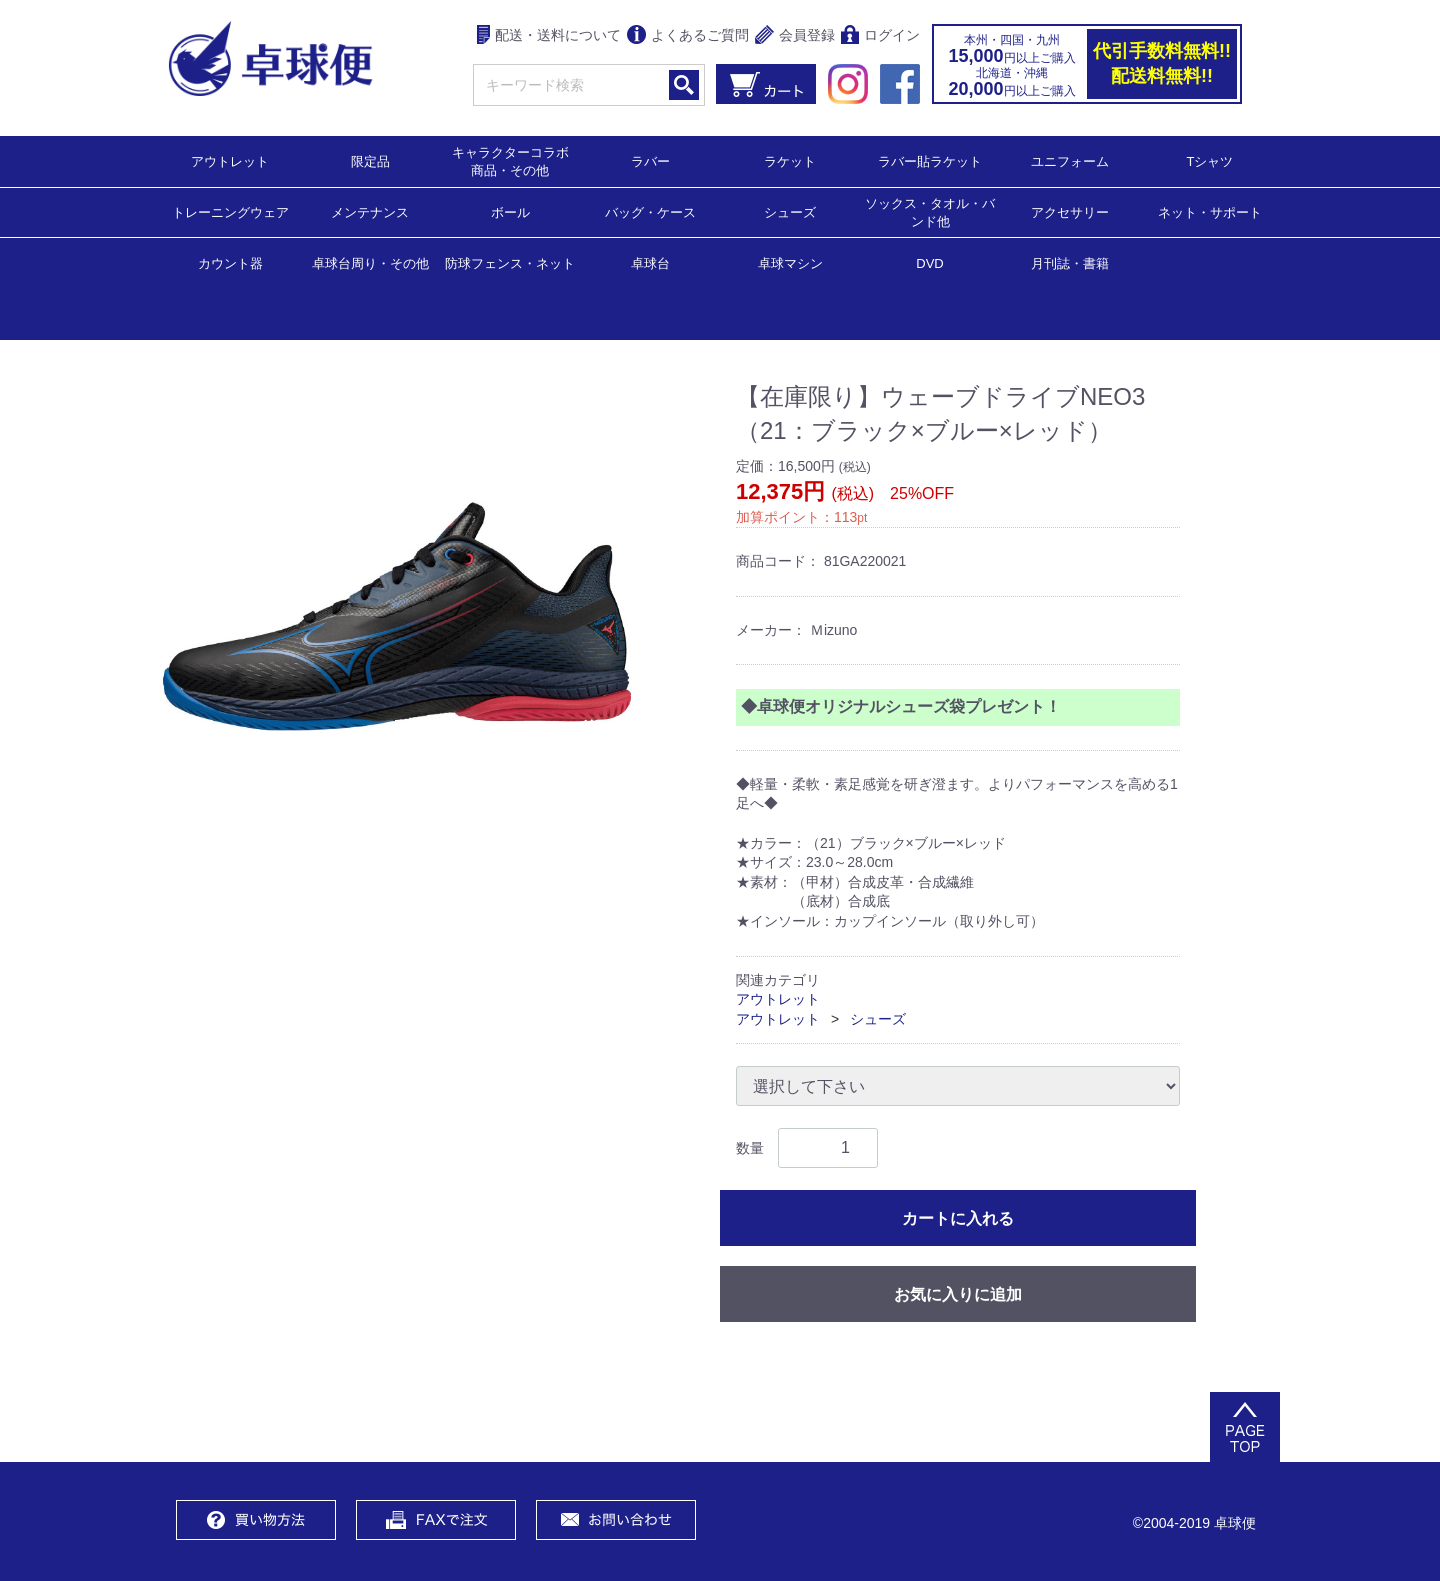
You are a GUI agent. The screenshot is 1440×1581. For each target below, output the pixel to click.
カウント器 (230, 262)
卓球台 (650, 262)
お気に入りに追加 (958, 1294)
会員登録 (795, 36)
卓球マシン (790, 262)
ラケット (790, 160)
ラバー (650, 160)
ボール (510, 211)
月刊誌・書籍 (1070, 262)
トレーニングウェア (230, 211)
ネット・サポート (1210, 211)
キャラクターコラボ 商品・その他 (516, 160)
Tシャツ (1210, 160)
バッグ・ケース (650, 211)
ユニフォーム (1070, 160)
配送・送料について (549, 36)
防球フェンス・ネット (510, 262)
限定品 (370, 160)
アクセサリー (1070, 211)
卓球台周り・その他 (370, 262)
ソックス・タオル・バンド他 (930, 211)
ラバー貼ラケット (930, 160)
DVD (929, 263)
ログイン (880, 36)
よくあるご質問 (688, 36)
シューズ (790, 211)
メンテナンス (370, 211)
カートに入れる (958, 1218)
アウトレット (230, 160)
